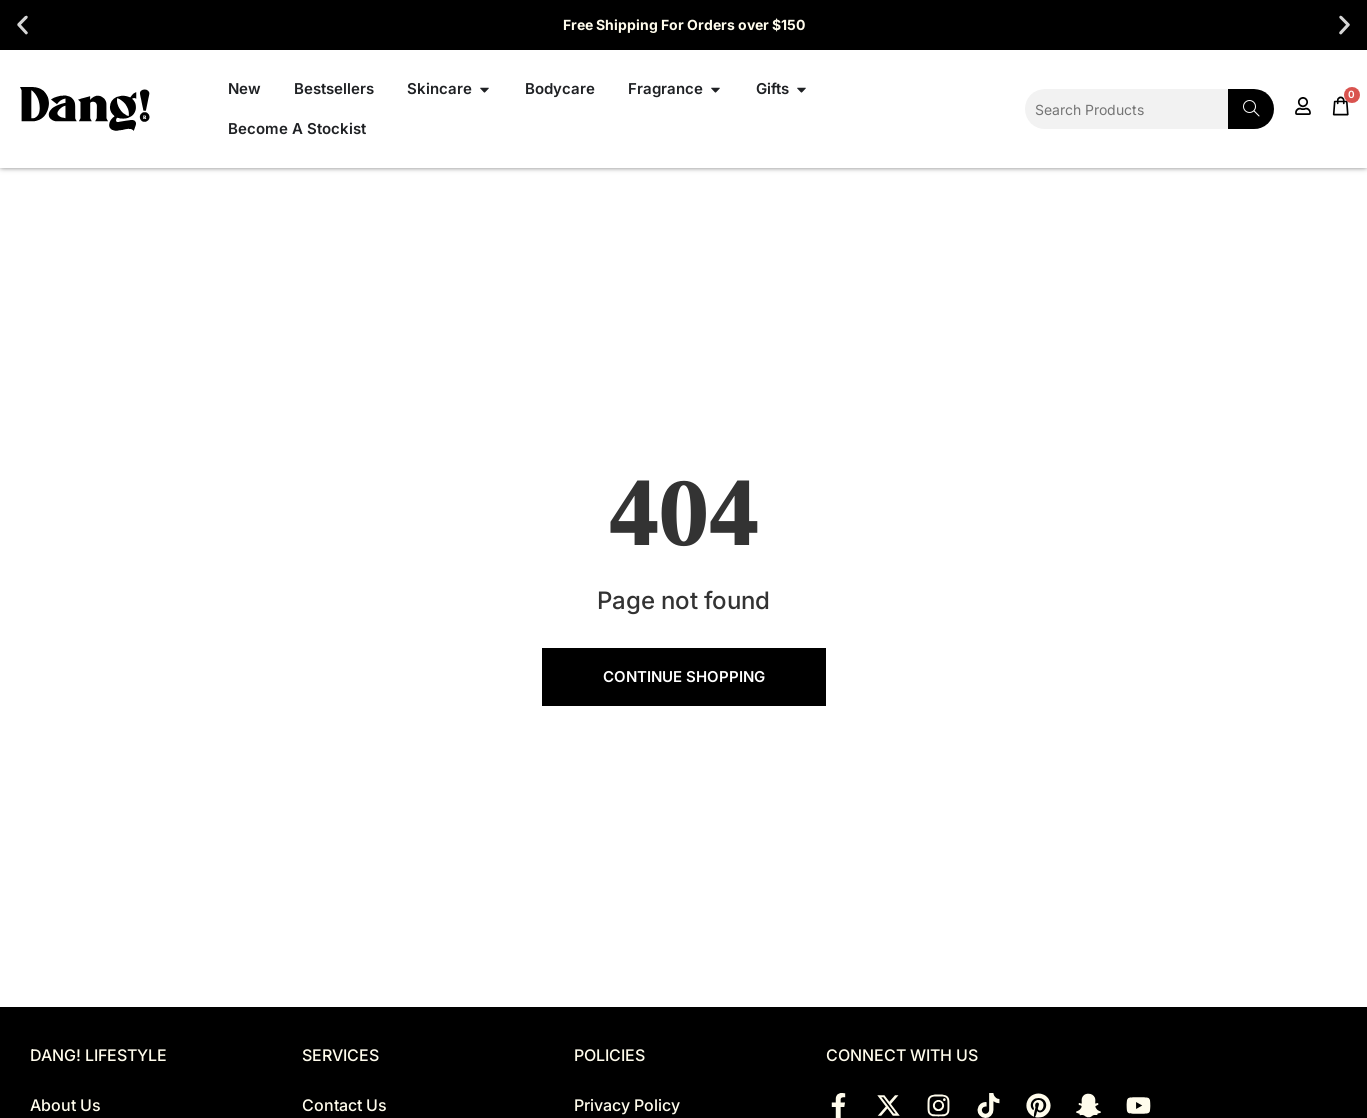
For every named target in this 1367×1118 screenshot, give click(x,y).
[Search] (1251, 109)
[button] (22, 25)
